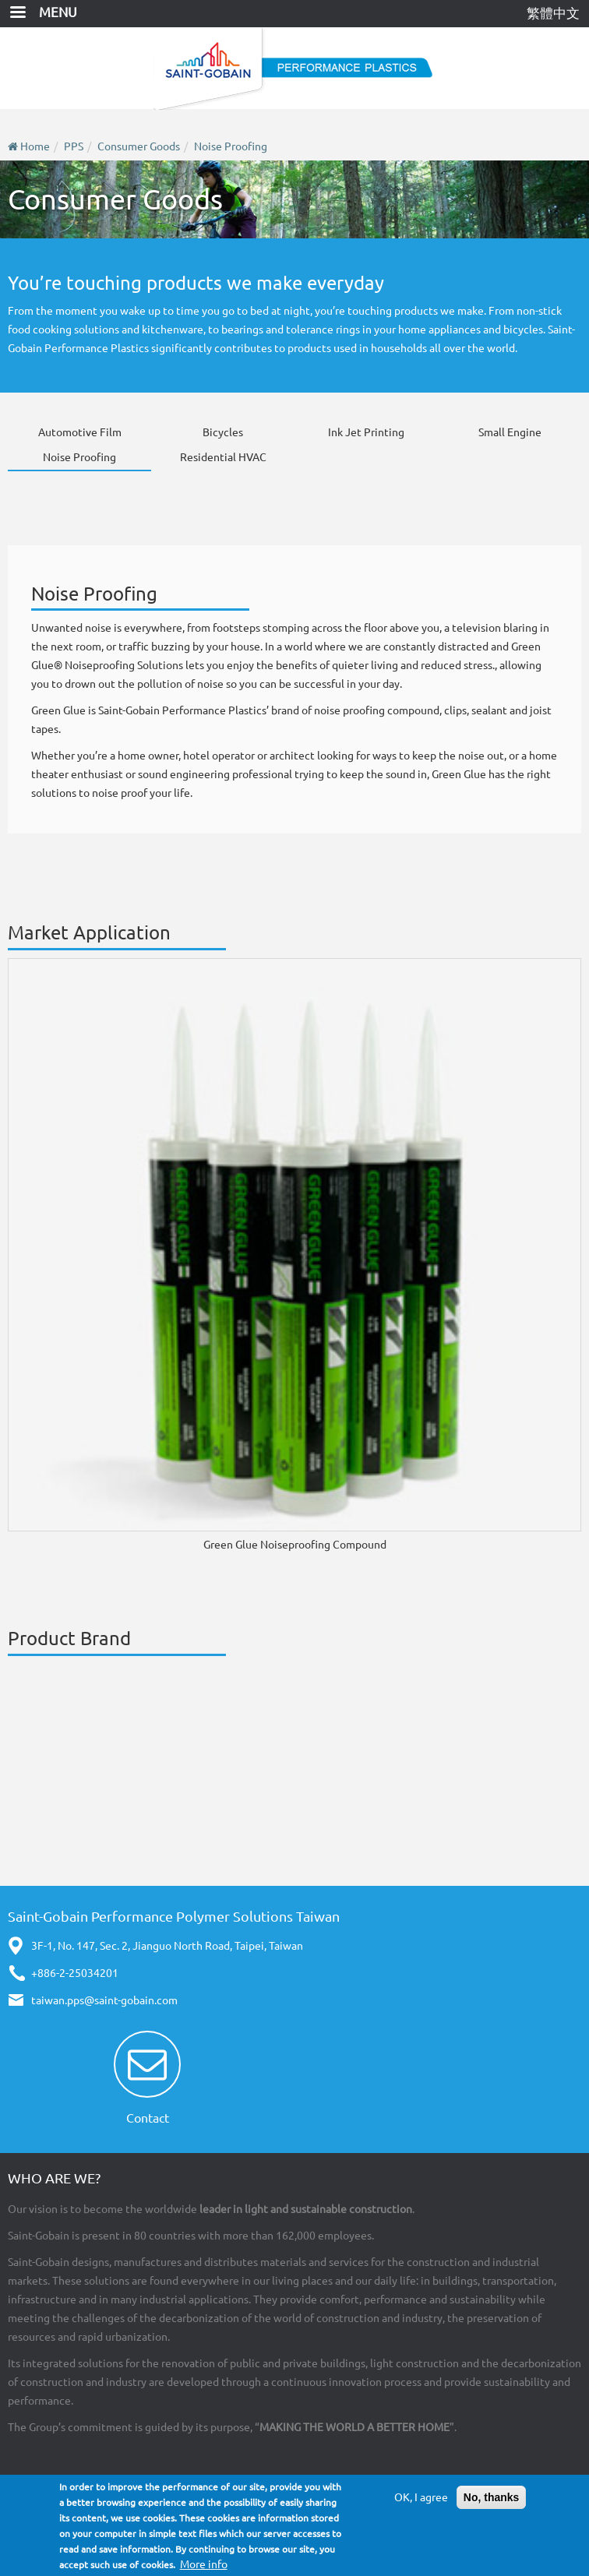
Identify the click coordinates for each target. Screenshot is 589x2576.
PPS (73, 146)
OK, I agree (421, 2497)
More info (203, 2564)
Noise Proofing (230, 146)
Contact (147, 2118)
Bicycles (223, 432)
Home (35, 146)
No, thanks (492, 2497)
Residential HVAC (223, 457)
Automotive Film (80, 432)
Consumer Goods (138, 146)
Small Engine (509, 432)
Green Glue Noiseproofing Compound (294, 1544)
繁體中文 (553, 12)
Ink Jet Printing (366, 432)
